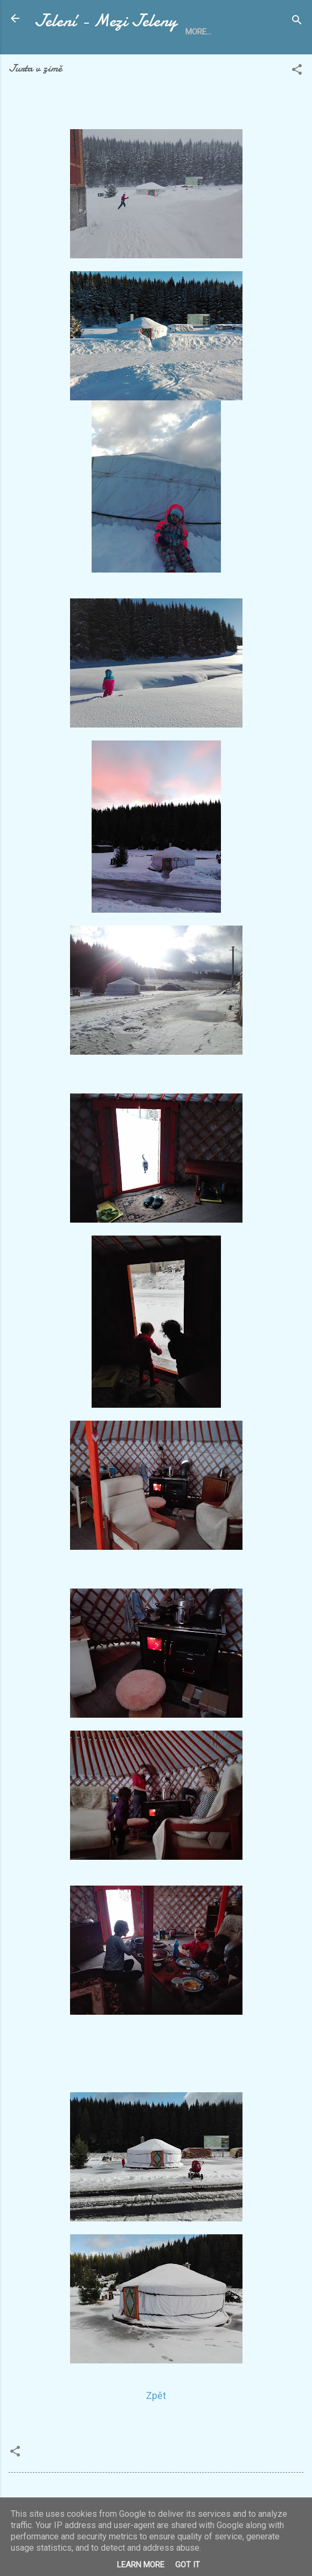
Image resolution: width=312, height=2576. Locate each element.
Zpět (156, 2425)
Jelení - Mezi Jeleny (105, 21)
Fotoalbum (245, 59)
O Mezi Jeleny (175, 59)
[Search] (296, 21)
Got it (187, 2565)
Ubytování (106, 59)
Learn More (140, 2565)
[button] (296, 101)
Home (55, 59)
